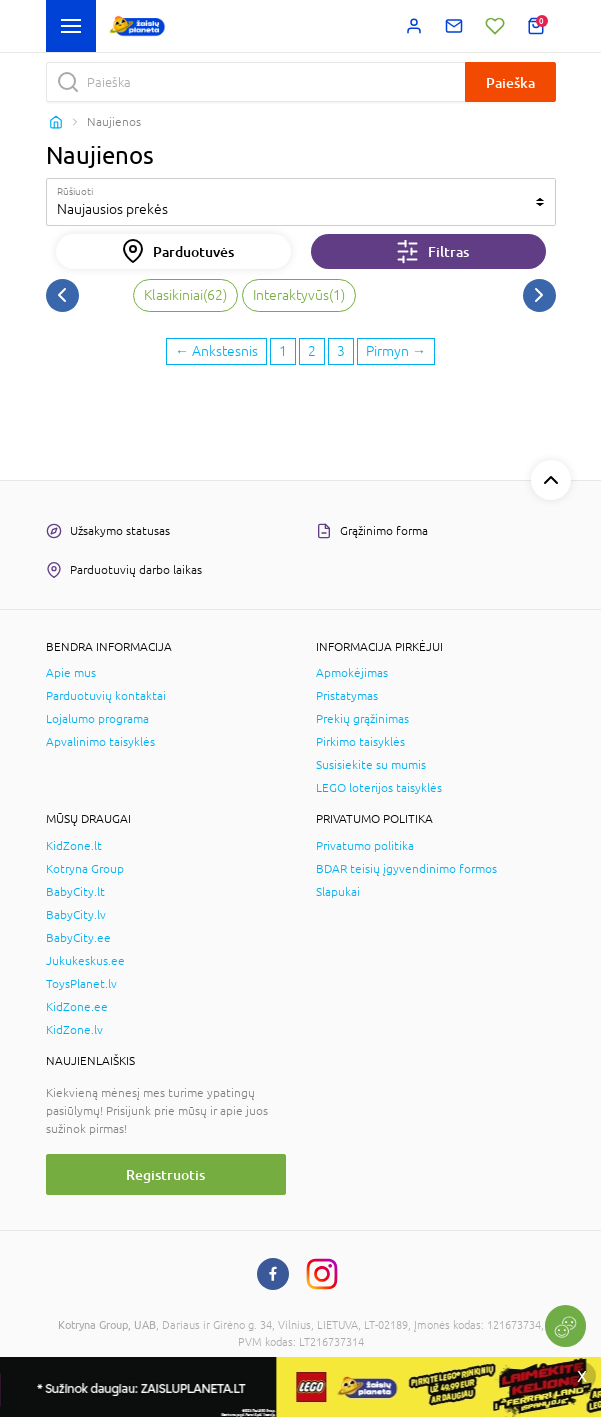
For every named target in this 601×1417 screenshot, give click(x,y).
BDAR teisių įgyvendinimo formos (406, 869)
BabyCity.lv (76, 915)
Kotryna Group (85, 869)
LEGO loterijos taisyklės (379, 788)
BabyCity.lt (75, 892)
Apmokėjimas (352, 673)
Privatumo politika (365, 846)
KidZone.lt (74, 846)
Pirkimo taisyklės (360, 742)
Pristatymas (347, 696)
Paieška (510, 82)
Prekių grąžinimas (362, 719)
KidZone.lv (74, 1030)
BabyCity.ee (78, 938)
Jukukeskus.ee (85, 961)
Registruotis (165, 1174)
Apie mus (71, 673)
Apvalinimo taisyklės (100, 742)
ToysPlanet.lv (81, 984)
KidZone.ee (77, 1007)
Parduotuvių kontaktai (106, 696)
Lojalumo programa (97, 719)
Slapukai (338, 892)
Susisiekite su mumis (371, 765)
